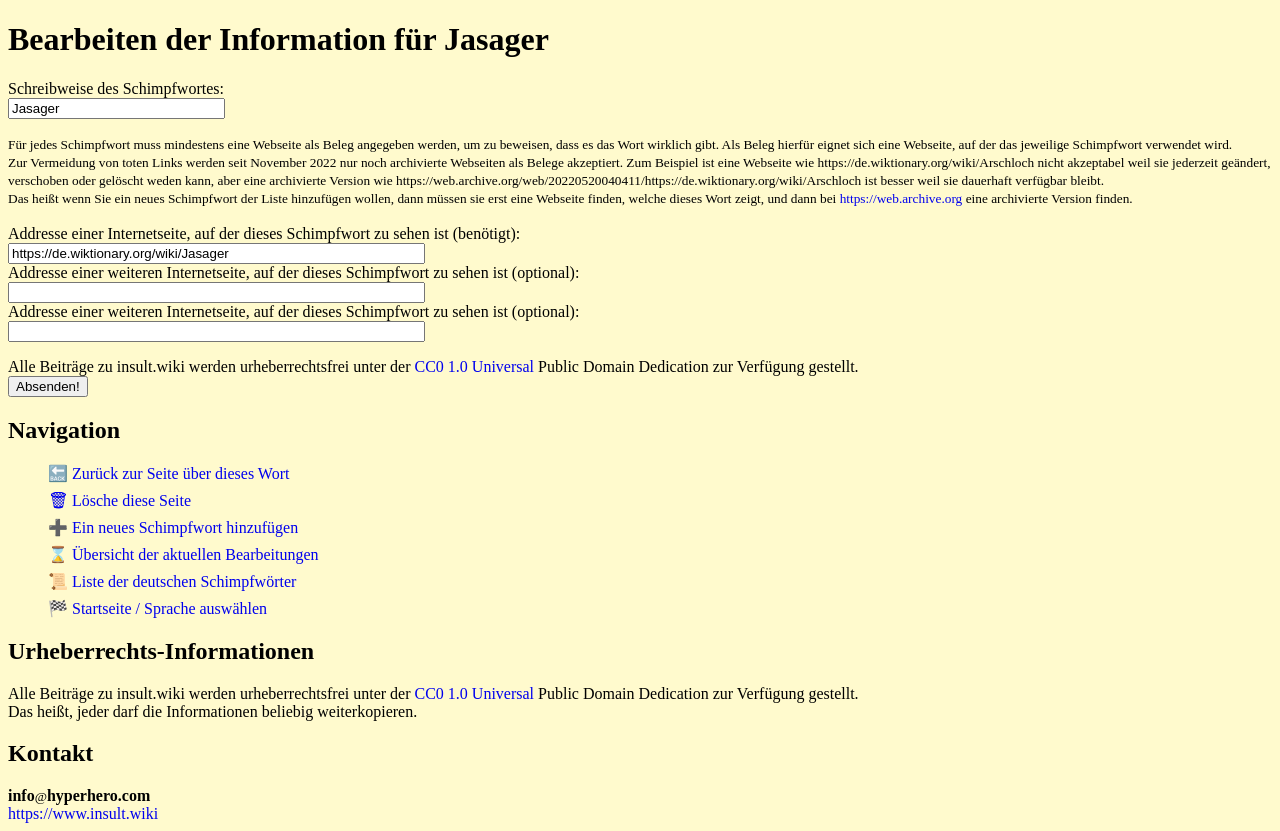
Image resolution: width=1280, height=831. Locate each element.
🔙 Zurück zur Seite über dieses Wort (168, 473)
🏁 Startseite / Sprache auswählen (157, 608)
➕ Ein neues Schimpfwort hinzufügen (173, 527)
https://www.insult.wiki (83, 813)
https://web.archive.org (901, 198)
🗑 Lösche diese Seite (119, 500)
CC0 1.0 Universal (475, 366)
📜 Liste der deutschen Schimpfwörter (172, 581)
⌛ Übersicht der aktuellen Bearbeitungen (183, 554)
